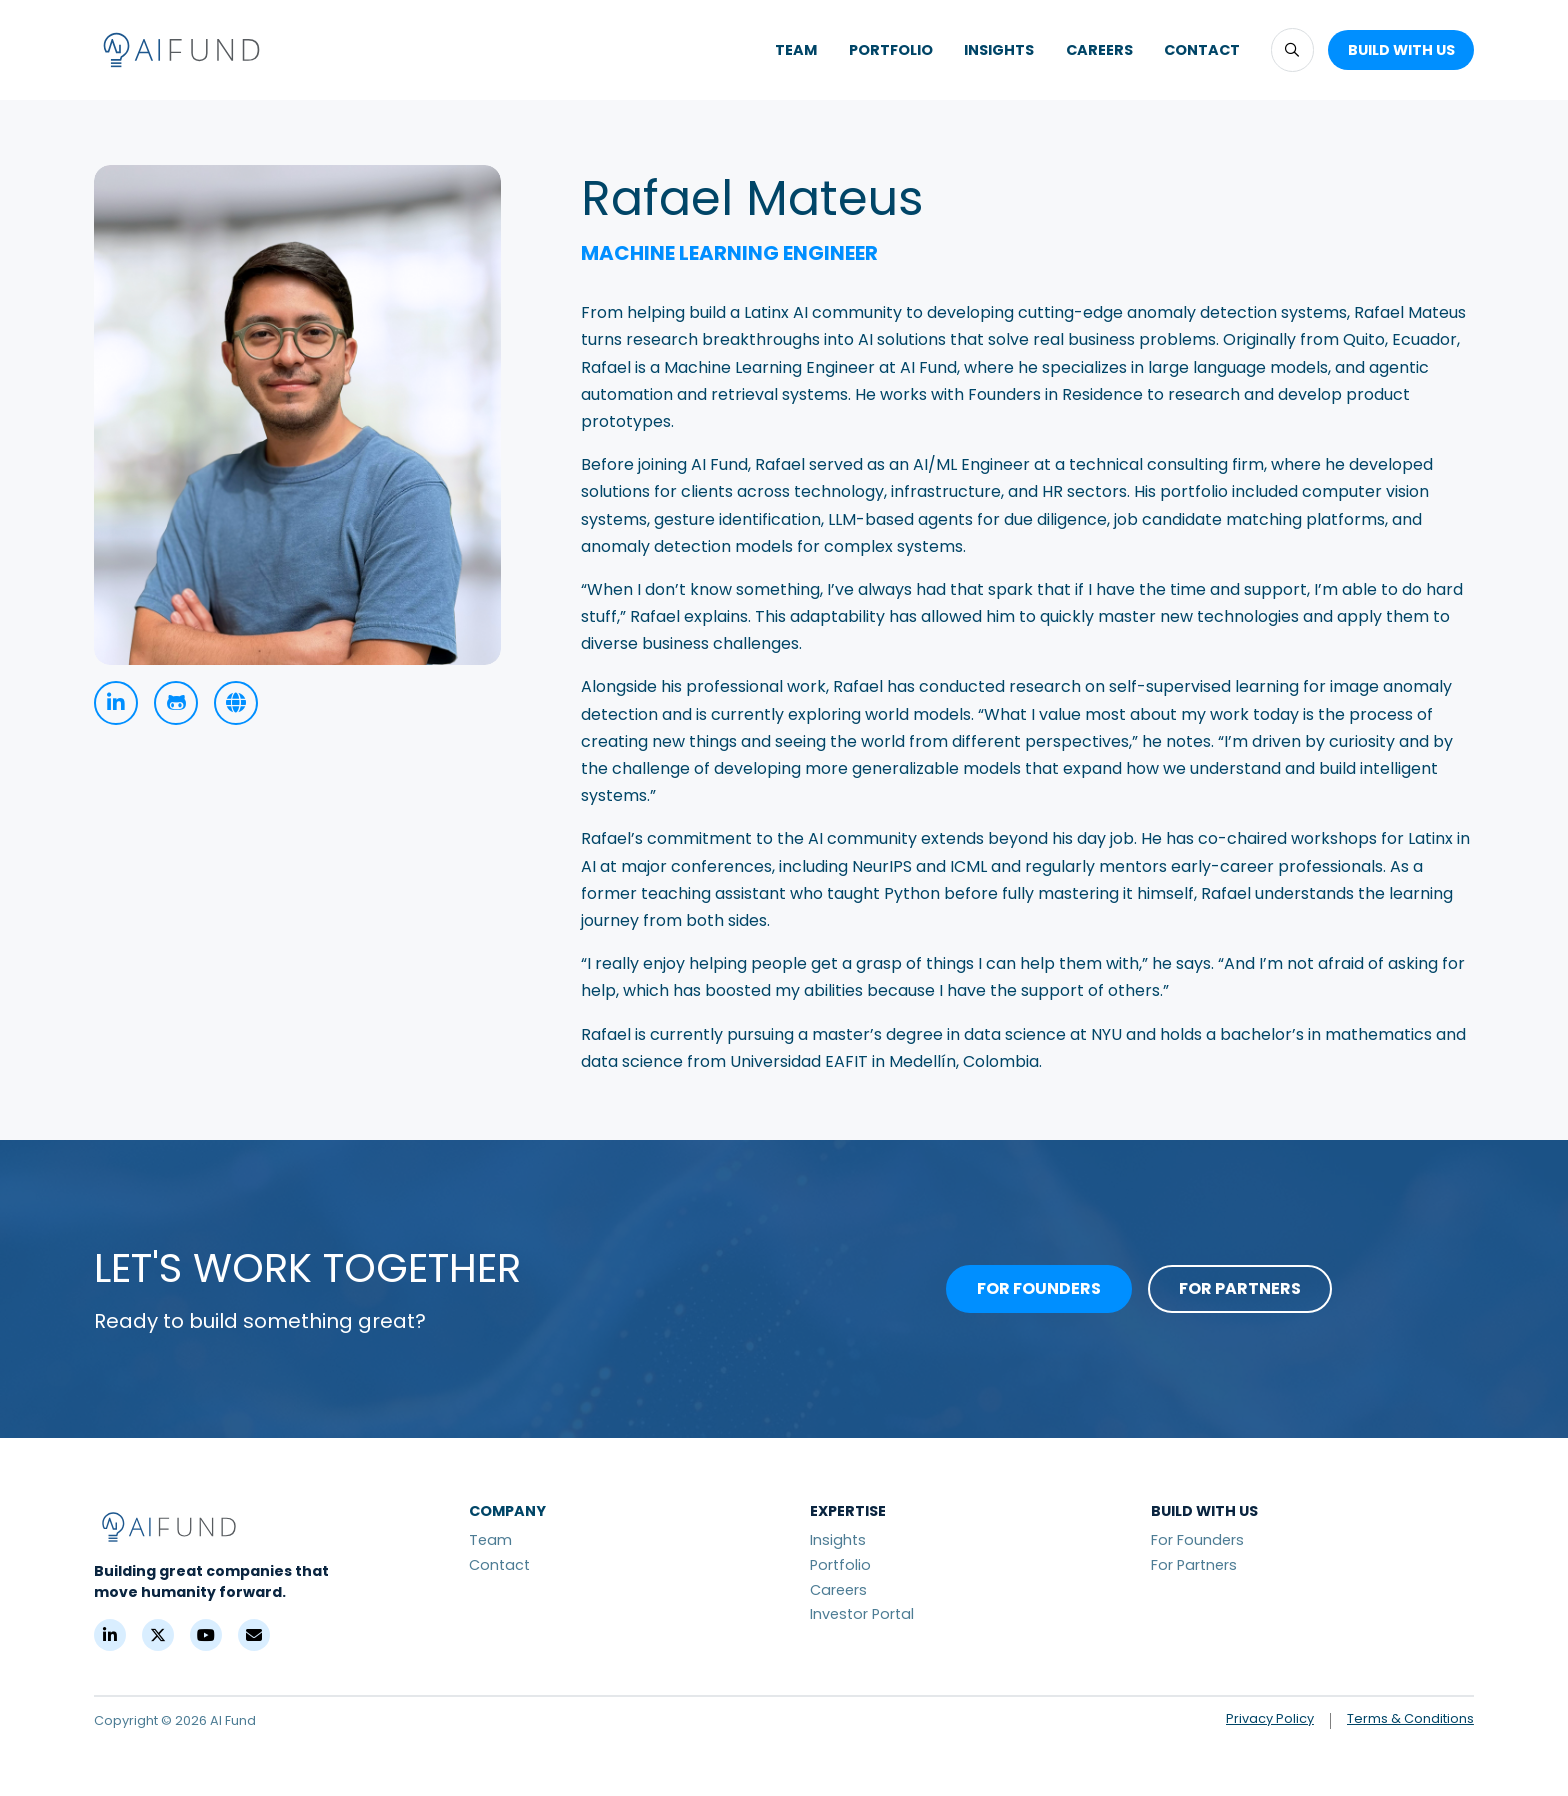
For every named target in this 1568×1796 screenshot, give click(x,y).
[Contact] (254, 1635)
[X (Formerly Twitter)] (158, 1635)
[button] (1292, 49)
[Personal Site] (236, 703)
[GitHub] (176, 703)
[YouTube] (206, 1635)
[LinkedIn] (110, 1635)
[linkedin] (116, 703)
